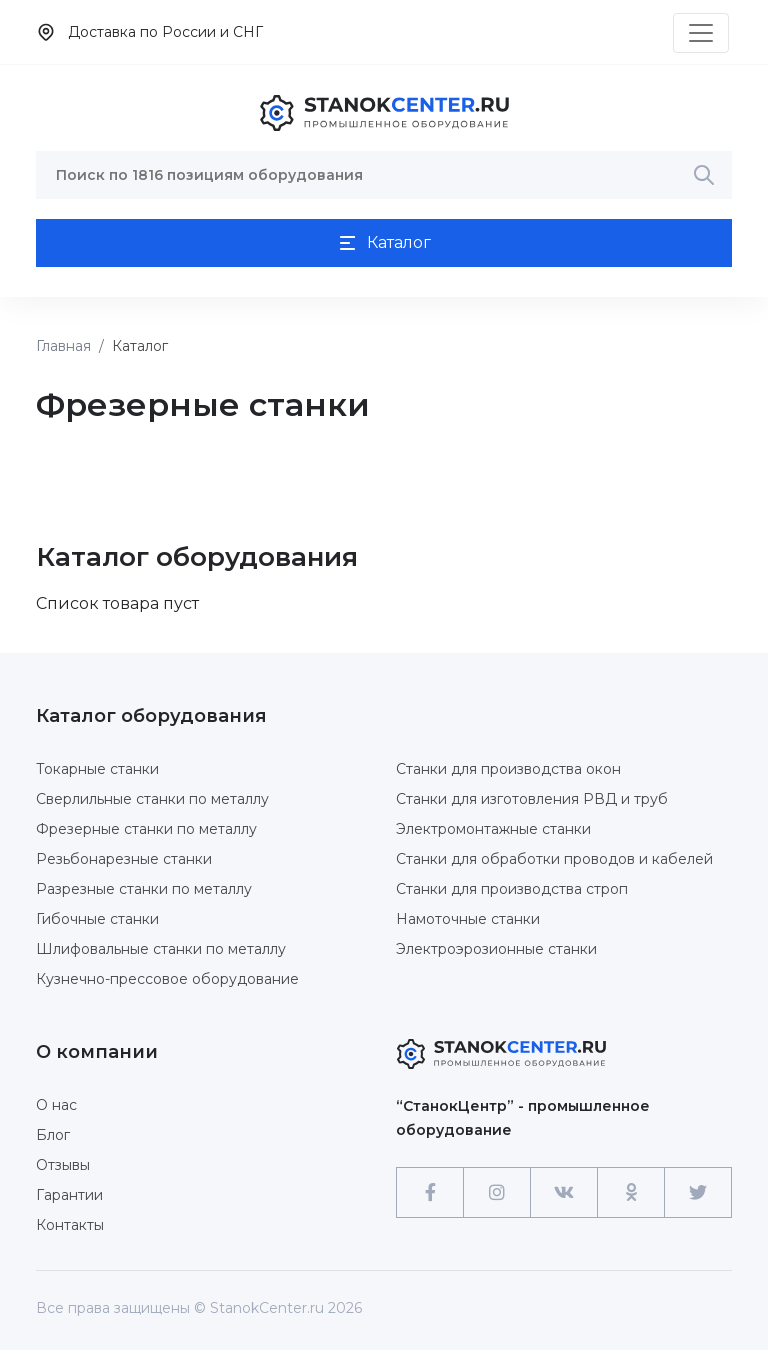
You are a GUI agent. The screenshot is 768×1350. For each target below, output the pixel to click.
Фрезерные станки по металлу (146, 829)
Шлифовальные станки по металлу (161, 949)
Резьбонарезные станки (124, 859)
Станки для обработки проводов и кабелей (554, 859)
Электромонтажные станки (493, 829)
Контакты (70, 1225)
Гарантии (69, 1195)
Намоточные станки (468, 919)
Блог (53, 1135)
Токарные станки (97, 769)
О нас (56, 1105)
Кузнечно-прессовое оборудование (167, 979)
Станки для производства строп (512, 889)
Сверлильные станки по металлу (152, 799)
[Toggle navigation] (701, 33)
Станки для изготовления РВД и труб (532, 799)
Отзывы (63, 1165)
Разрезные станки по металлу (144, 889)
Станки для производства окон (508, 769)
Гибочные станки (97, 919)
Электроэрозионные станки (496, 949)
